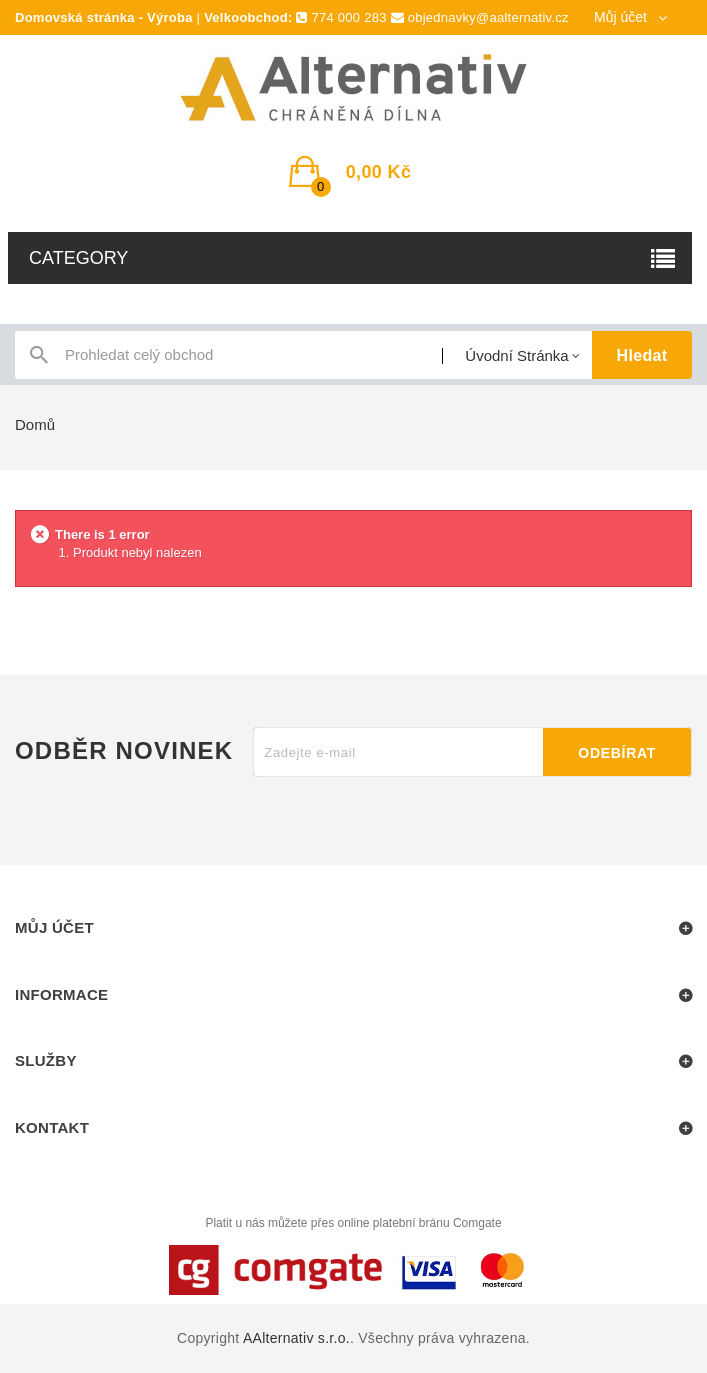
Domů (35, 424)
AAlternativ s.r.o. (296, 1338)
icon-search (39, 359)
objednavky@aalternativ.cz (488, 17)
